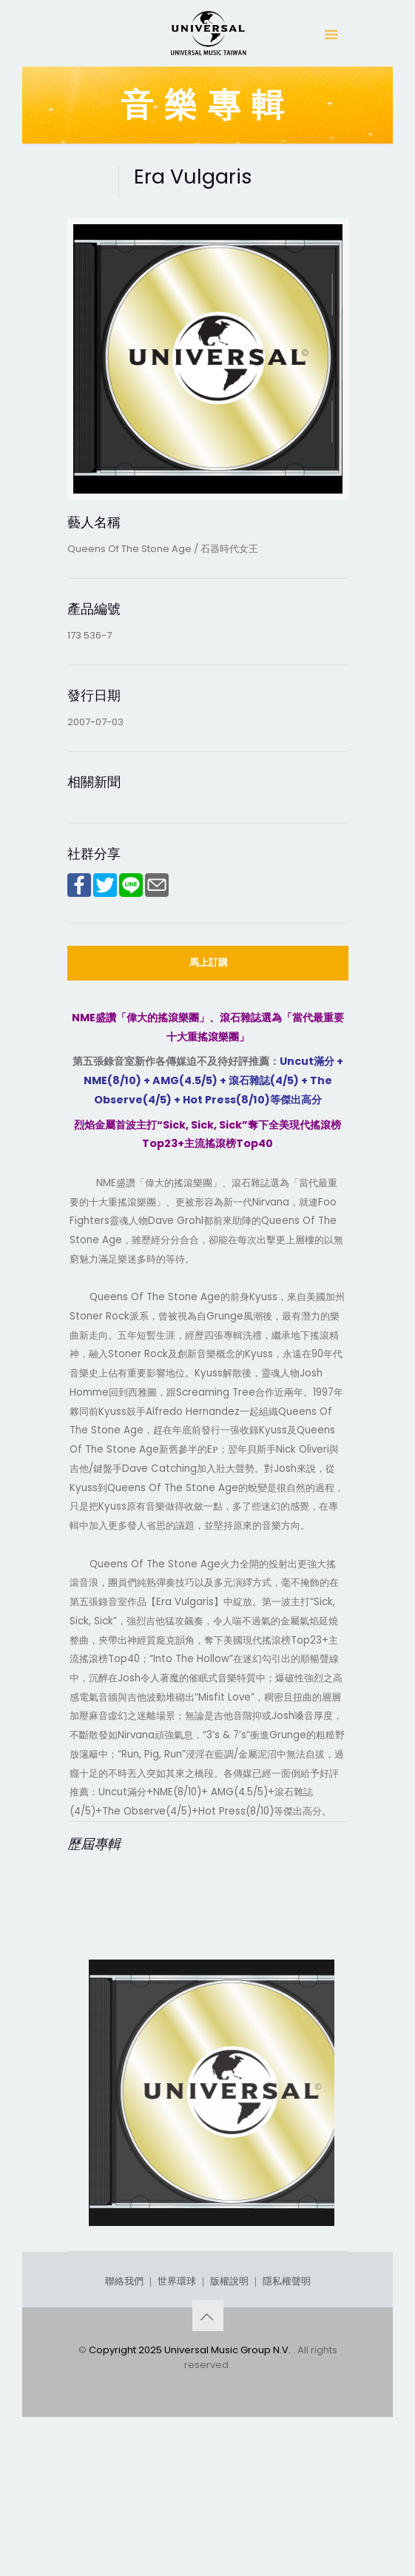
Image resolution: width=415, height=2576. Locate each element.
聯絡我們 (124, 2418)
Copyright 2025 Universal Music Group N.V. (191, 2487)
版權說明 (229, 2418)
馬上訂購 (208, 962)
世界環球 (177, 2418)
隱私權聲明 (287, 2418)
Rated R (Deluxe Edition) (183, 2261)
